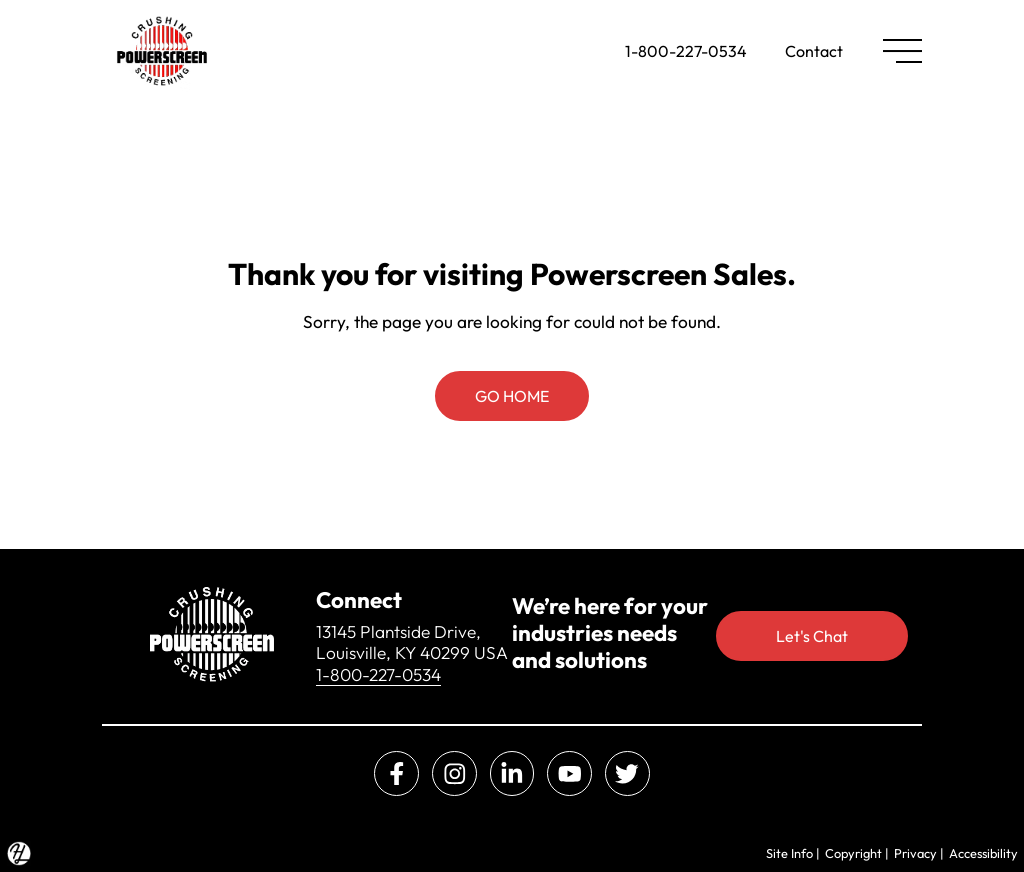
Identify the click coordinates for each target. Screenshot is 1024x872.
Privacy (915, 853)
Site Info (789, 853)
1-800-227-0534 (686, 51)
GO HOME (512, 396)
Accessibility (983, 853)
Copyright (853, 853)
